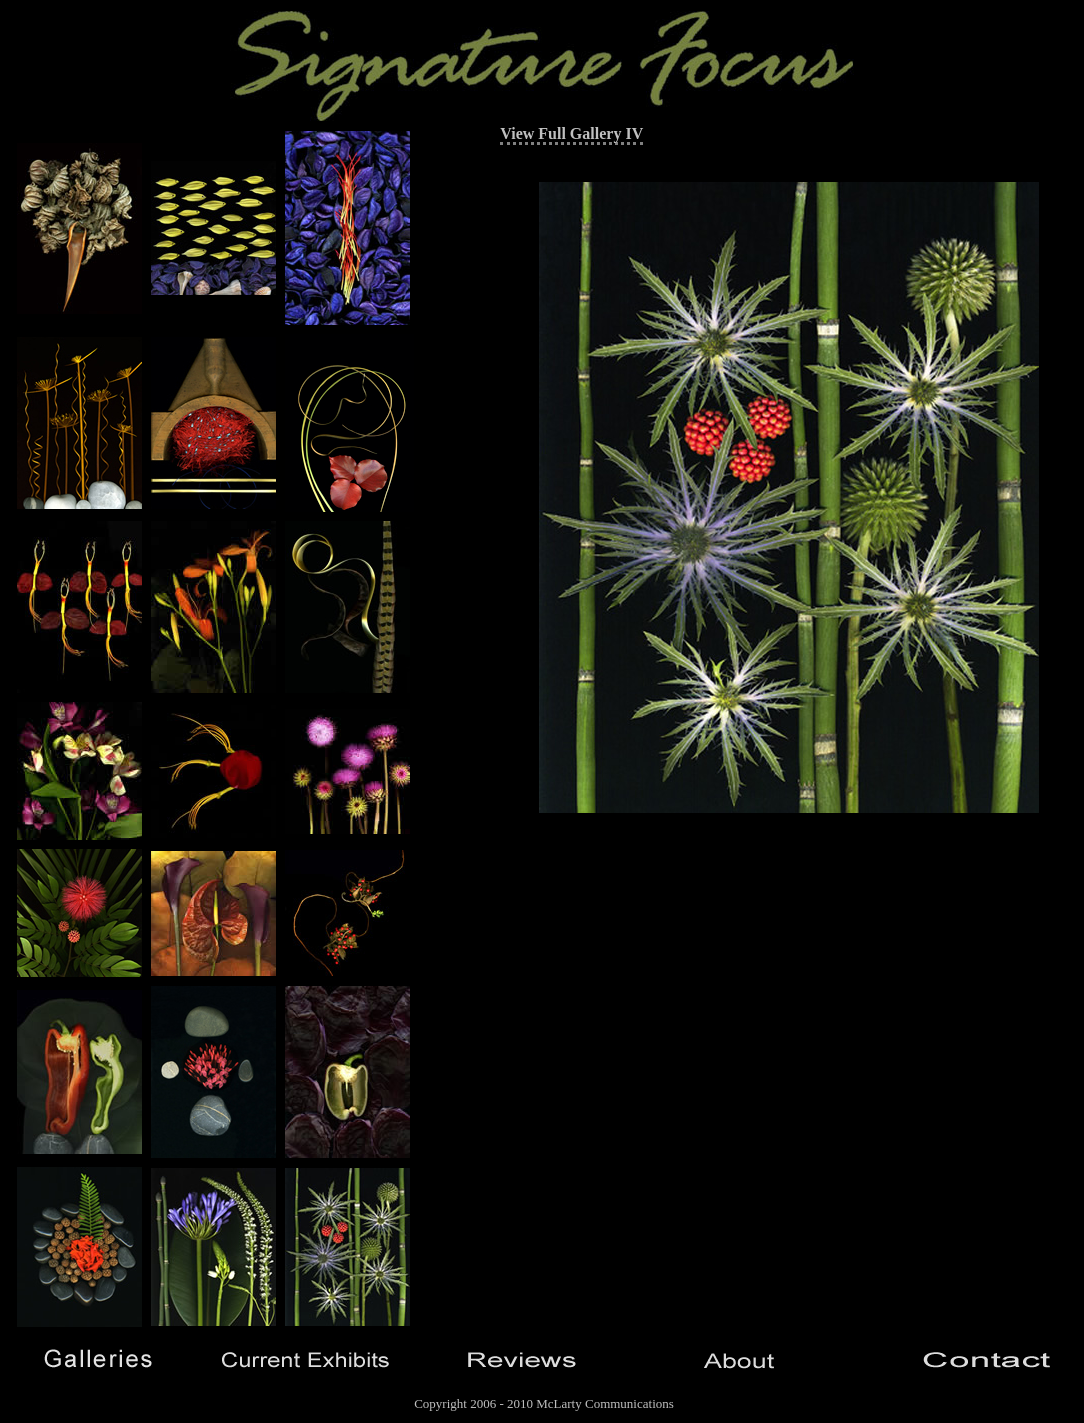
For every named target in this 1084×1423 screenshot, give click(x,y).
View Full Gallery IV (571, 133)
